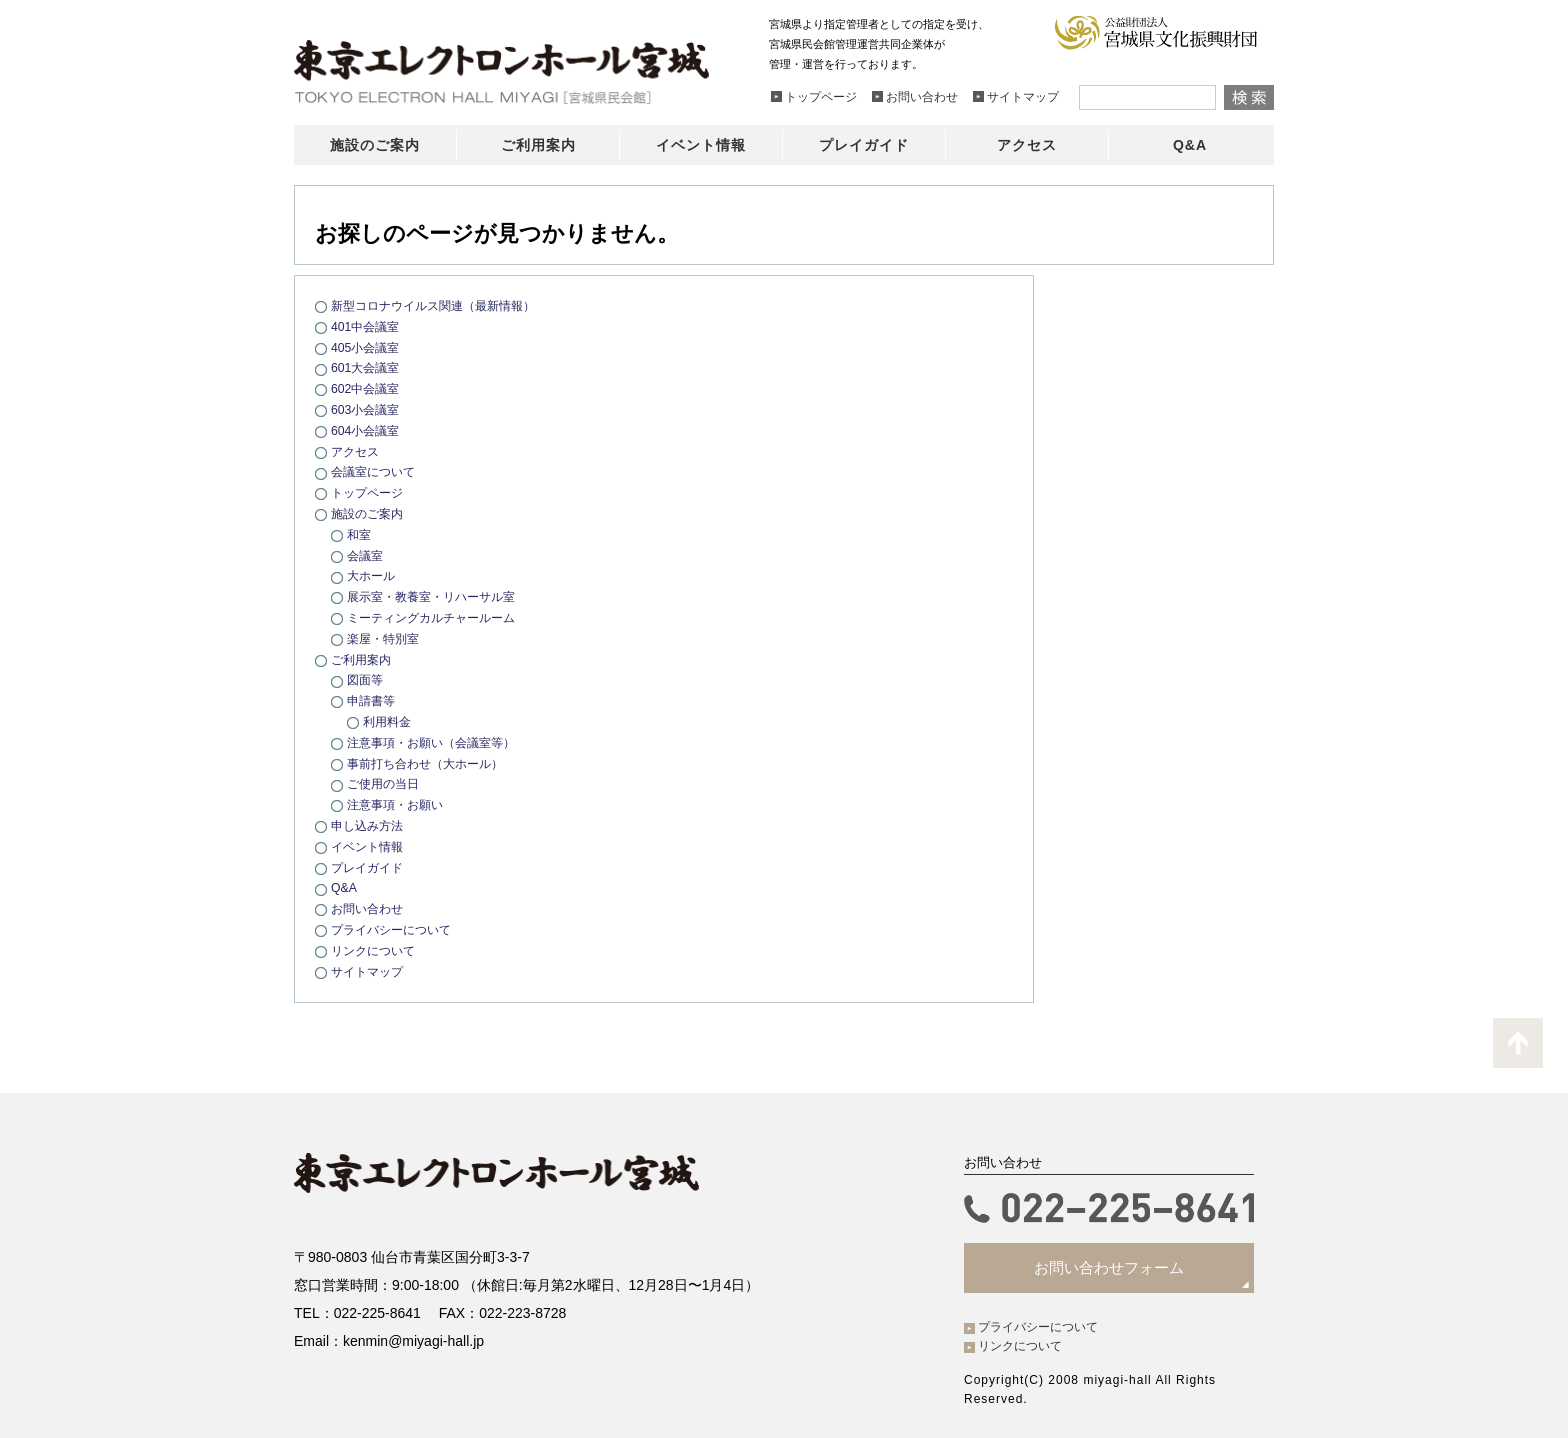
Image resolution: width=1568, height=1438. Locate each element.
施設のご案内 (370, 513)
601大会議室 (368, 367)
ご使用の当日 (386, 783)
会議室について (376, 471)
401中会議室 (368, 326)
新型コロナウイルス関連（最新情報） (441, 305)
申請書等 (373, 700)
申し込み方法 (370, 825)
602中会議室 (368, 388)
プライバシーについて (396, 929)
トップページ (370, 492)
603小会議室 (368, 409)
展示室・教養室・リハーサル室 (438, 596)
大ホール (373, 575)
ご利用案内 (363, 659)
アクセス (357, 451)
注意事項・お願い (399, 804)
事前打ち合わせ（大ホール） (431, 763)
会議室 (366, 555)
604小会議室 (368, 430)
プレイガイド (370, 867)
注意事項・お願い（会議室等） (438, 742)
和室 (360, 534)
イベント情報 (370, 846)
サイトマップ (370, 971)
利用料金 (389, 721)
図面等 (366, 679)
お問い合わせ (370, 908)
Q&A (344, 887)
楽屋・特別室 (386, 638)
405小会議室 (368, 347)
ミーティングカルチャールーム (438, 617)
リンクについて (376, 950)
